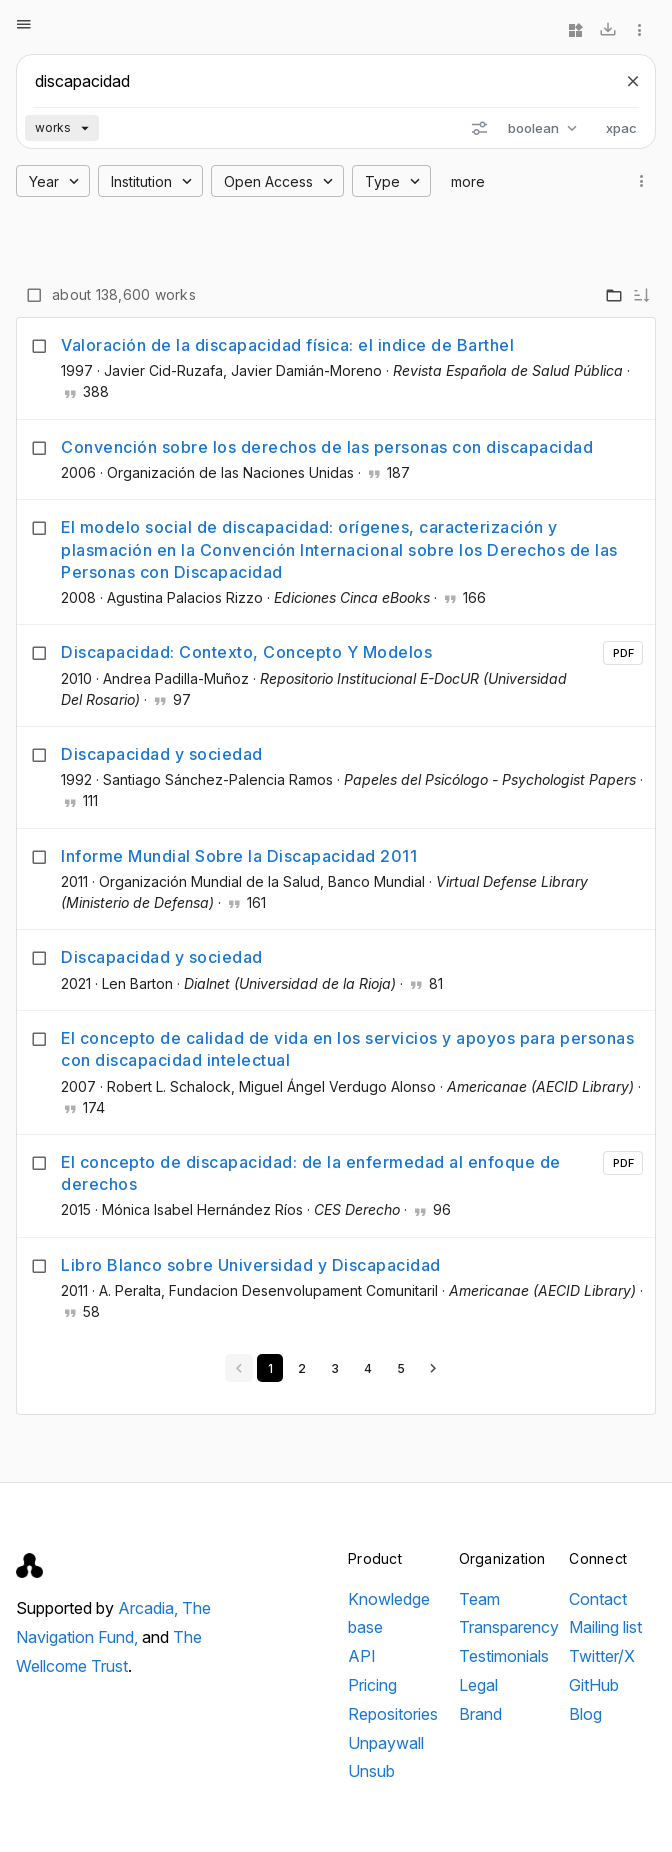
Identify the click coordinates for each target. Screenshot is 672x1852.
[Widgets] (576, 30)
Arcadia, (150, 1608)
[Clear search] (633, 81)
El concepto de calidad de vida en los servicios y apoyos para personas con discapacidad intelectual (347, 1049)
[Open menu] (24, 24)
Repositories (393, 1714)
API (362, 1656)
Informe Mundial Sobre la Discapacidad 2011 (239, 856)
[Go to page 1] (270, 1368)
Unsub (371, 1771)
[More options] (640, 30)
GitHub (594, 1685)
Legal (478, 1685)
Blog (585, 1714)
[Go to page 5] (400, 1368)
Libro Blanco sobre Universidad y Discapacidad (251, 1265)
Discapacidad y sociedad (162, 754)
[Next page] (433, 1368)
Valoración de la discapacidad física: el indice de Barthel (287, 345)
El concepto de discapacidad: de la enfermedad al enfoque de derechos (311, 1173)
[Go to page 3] (334, 1368)
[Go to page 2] (301, 1368)
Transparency (509, 1627)
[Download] (608, 30)
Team (479, 1599)
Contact (598, 1599)
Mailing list (605, 1627)
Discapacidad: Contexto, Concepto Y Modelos (246, 652)
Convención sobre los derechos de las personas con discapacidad (327, 447)
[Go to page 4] (367, 1368)
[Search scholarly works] (318, 81)
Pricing (372, 1685)
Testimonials (504, 1656)
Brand (480, 1714)
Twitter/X (602, 1656)
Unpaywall (386, 1743)
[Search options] (479, 128)
